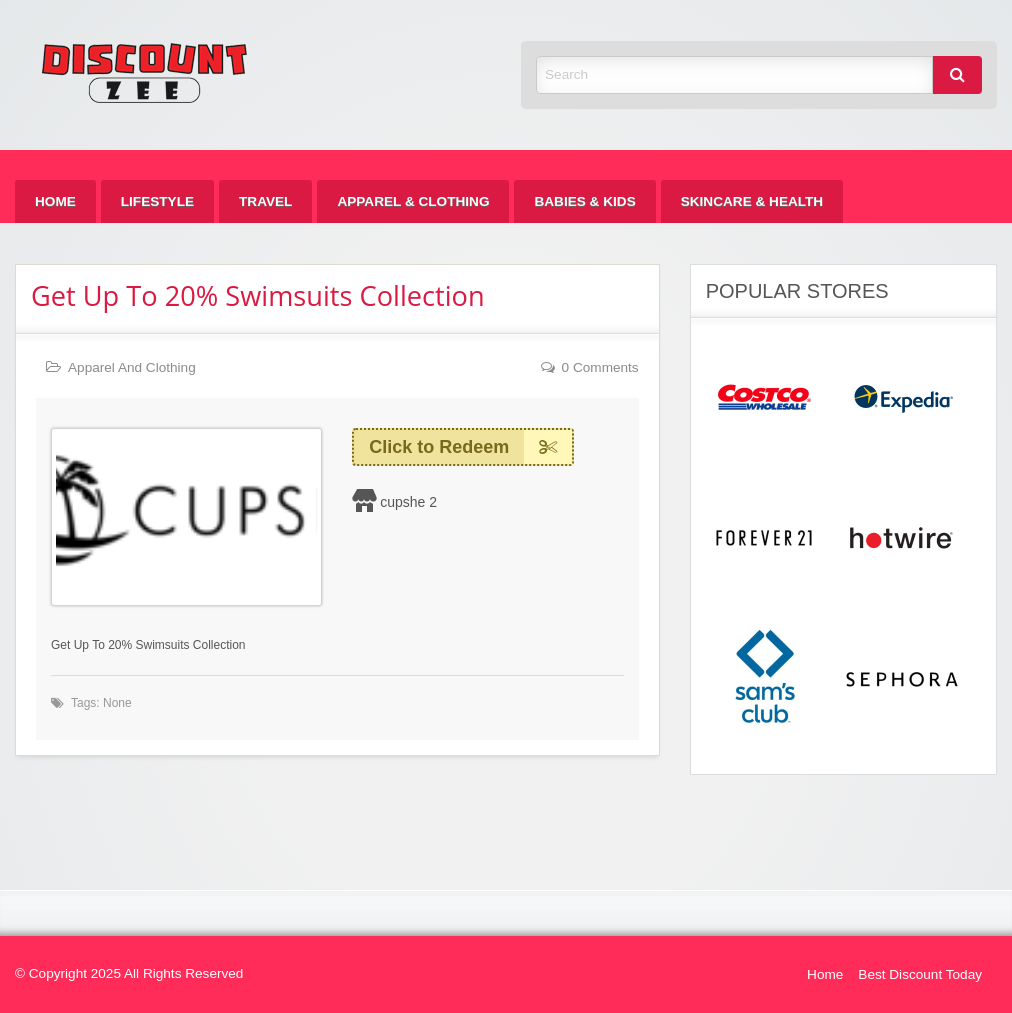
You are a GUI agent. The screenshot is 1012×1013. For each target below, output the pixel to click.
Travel (265, 201)
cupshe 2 (408, 502)
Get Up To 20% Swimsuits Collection (258, 295)
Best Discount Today (920, 974)
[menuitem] (55, 201)
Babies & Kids (584, 201)
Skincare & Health (752, 201)
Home (55, 201)
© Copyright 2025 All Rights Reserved (129, 973)
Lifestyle (157, 201)
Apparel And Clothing (132, 367)
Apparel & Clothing (413, 201)
